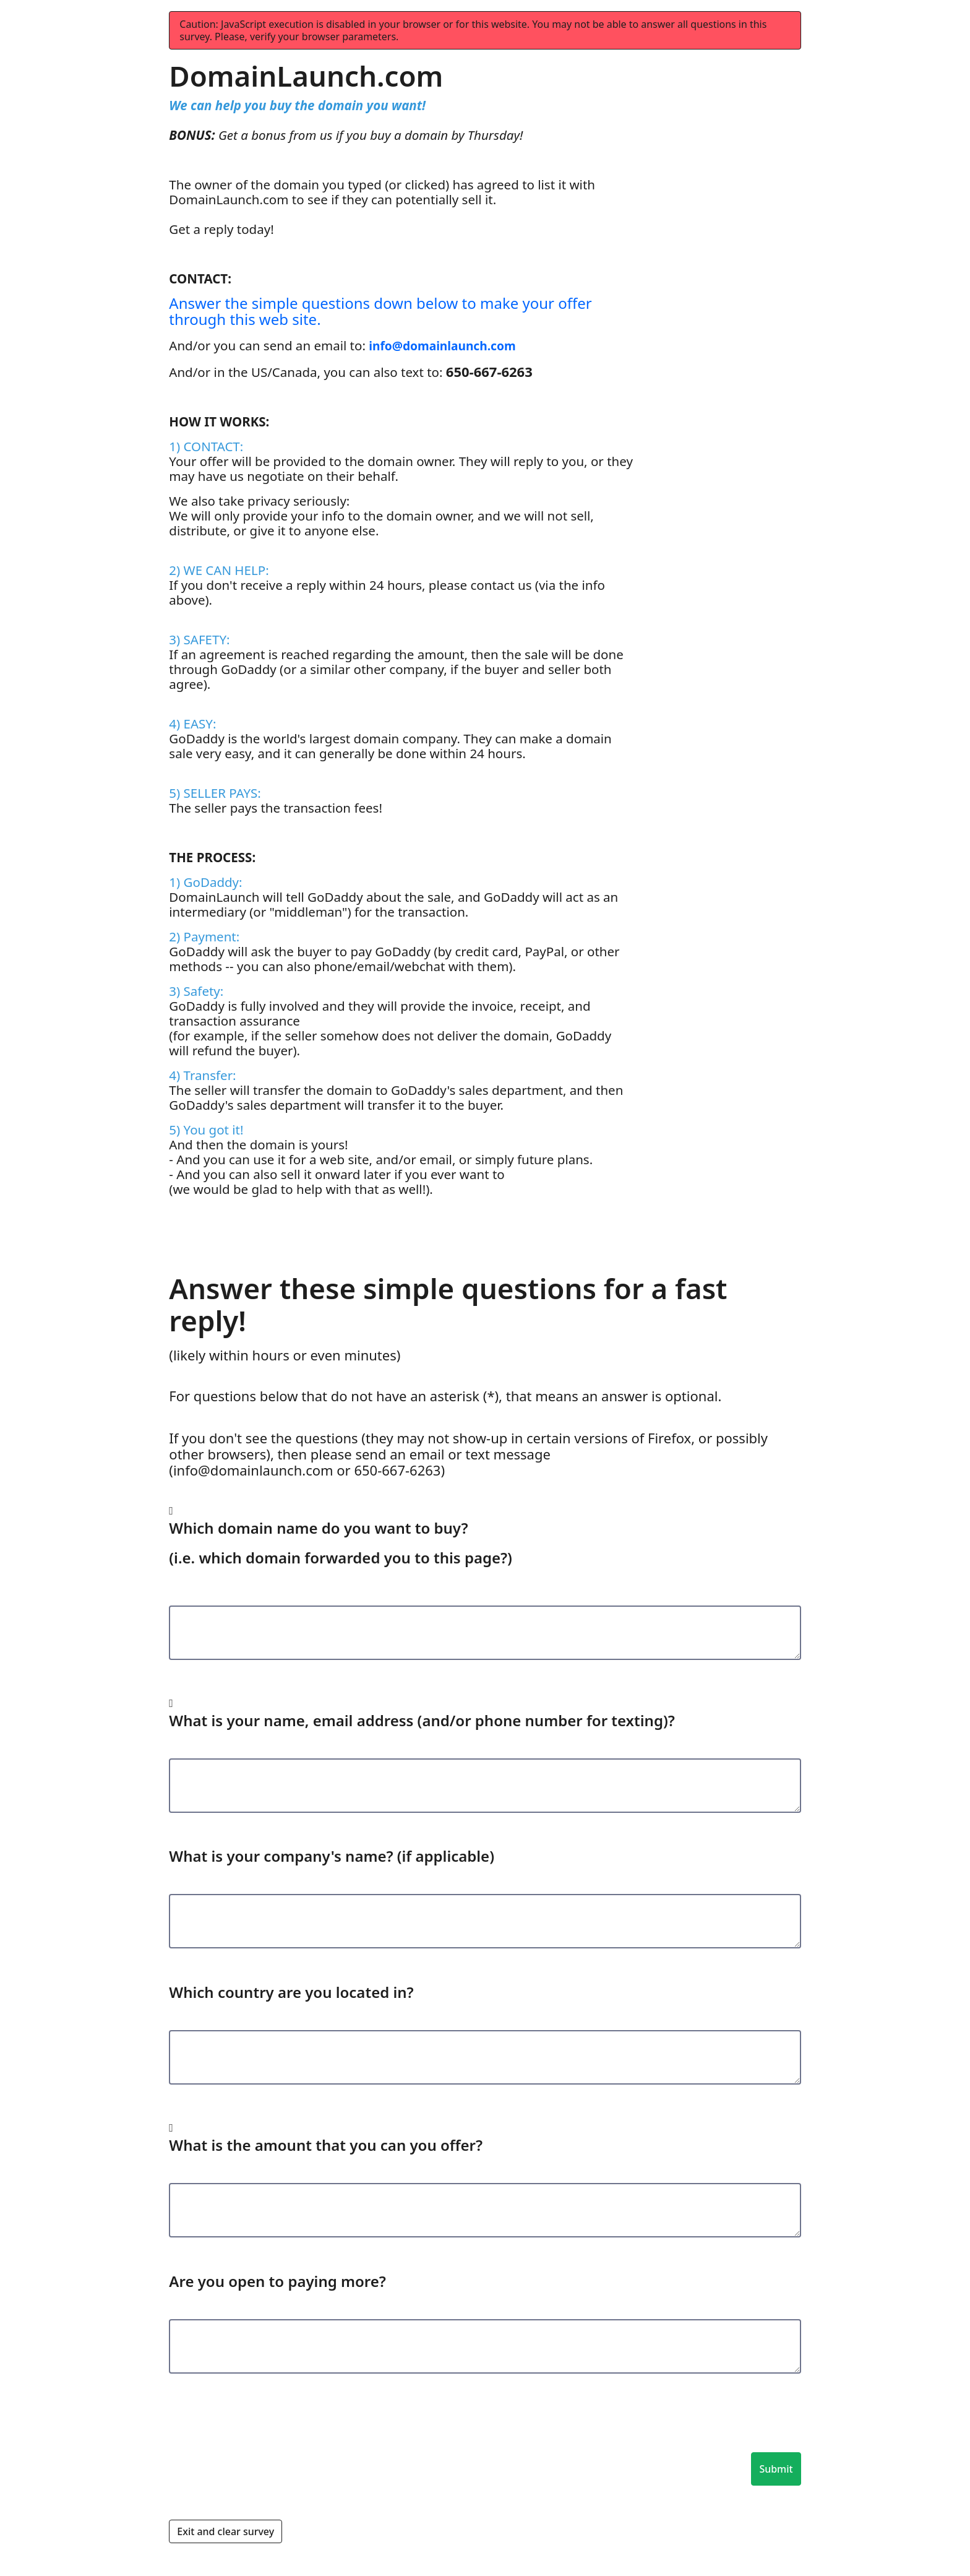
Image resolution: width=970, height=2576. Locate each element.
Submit (775, 2469)
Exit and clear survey (225, 2531)
